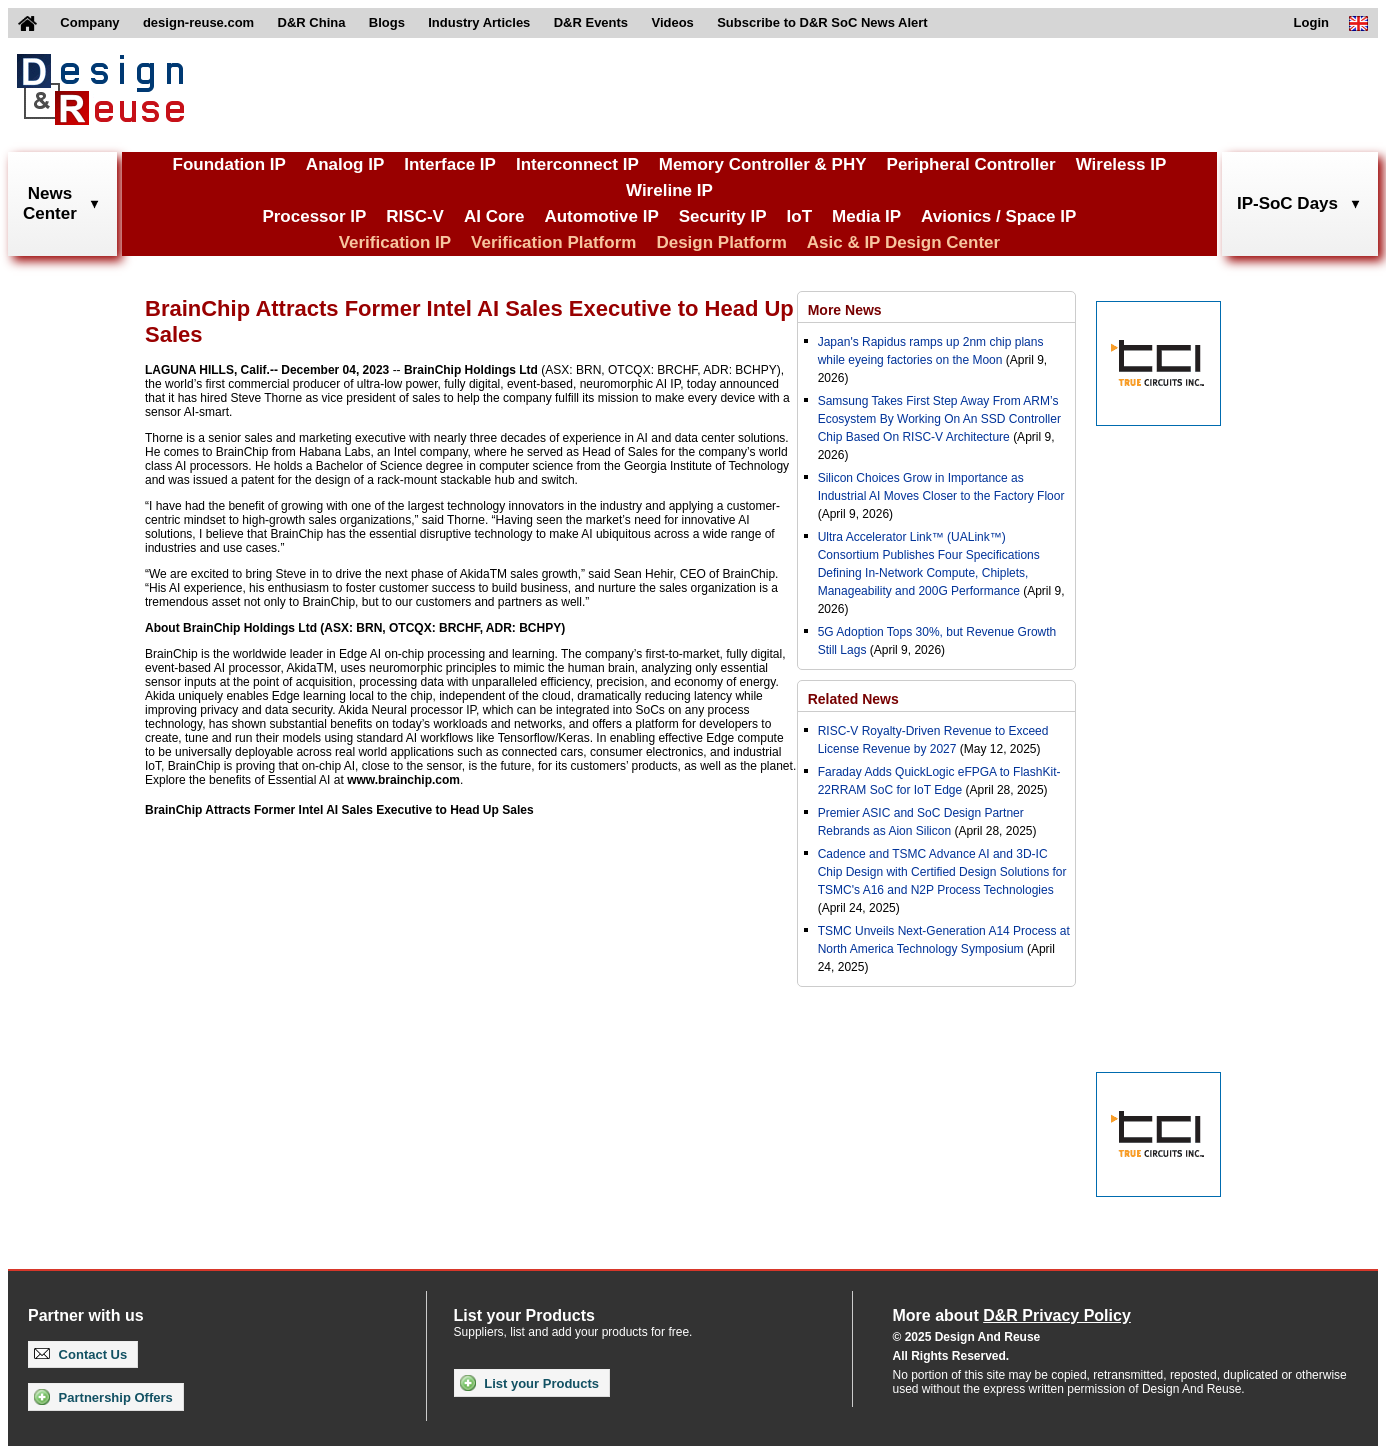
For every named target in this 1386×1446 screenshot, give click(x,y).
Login (1311, 22)
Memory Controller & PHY (763, 164)
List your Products (529, 1383)
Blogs (387, 22)
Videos (672, 22)
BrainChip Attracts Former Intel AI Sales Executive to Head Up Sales (339, 810)
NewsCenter (50, 203)
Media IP (866, 216)
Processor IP (314, 216)
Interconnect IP (577, 164)
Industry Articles (479, 22)
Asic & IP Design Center (903, 242)
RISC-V (415, 216)
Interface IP (450, 164)
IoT (800, 216)
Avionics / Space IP (998, 216)
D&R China (312, 22)
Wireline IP (669, 190)
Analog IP (345, 164)
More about (1012, 1315)
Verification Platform (553, 242)
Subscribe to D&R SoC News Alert (822, 22)
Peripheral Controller (971, 164)
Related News (853, 699)
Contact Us (80, 1354)
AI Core (494, 216)
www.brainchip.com (403, 780)
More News (845, 310)
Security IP (723, 216)
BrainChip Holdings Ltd (471, 370)
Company (89, 22)
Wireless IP (1121, 164)
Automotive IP (601, 216)
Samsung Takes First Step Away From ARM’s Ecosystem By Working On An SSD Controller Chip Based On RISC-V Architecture (939, 419)
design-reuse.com (198, 22)
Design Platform (721, 242)
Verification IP (395, 242)
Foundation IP (229, 164)
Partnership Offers (103, 1397)
